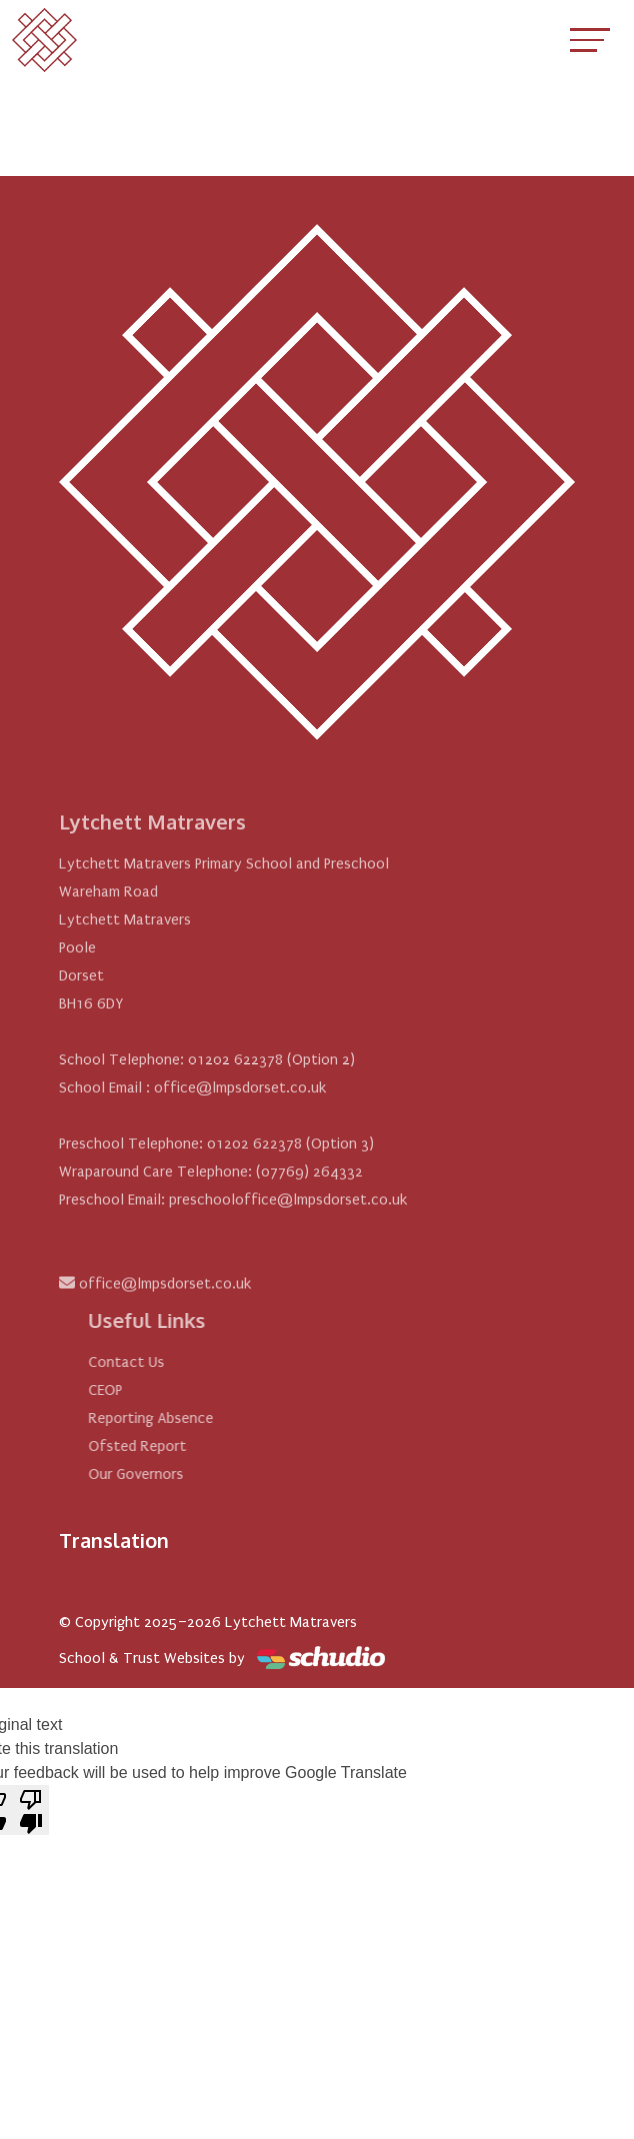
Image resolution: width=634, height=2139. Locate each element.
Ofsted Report (160, 1446)
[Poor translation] (31, 1810)
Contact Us (149, 1362)
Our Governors (158, 1474)
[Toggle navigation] (590, 39)
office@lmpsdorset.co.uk (165, 1306)
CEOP (128, 1390)
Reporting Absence (173, 1418)
